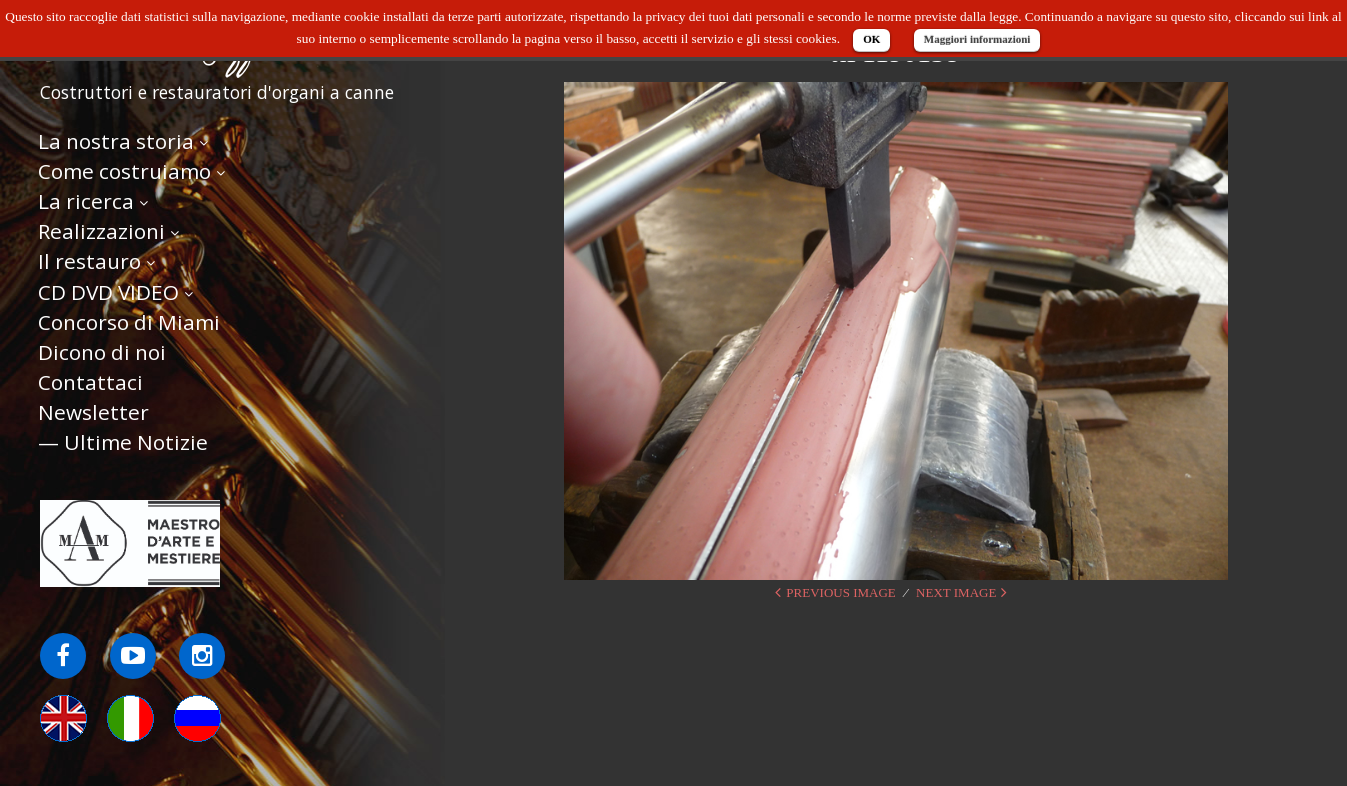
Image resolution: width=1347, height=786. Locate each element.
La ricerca (86, 201)
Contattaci (90, 382)
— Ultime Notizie (123, 442)
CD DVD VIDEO (108, 292)
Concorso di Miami (129, 322)
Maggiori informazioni (977, 39)
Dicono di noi (102, 352)
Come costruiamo (124, 171)
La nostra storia (116, 141)
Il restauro (89, 261)
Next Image (956, 592)
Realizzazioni (101, 231)
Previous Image (840, 592)
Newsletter (93, 412)
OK (871, 39)
